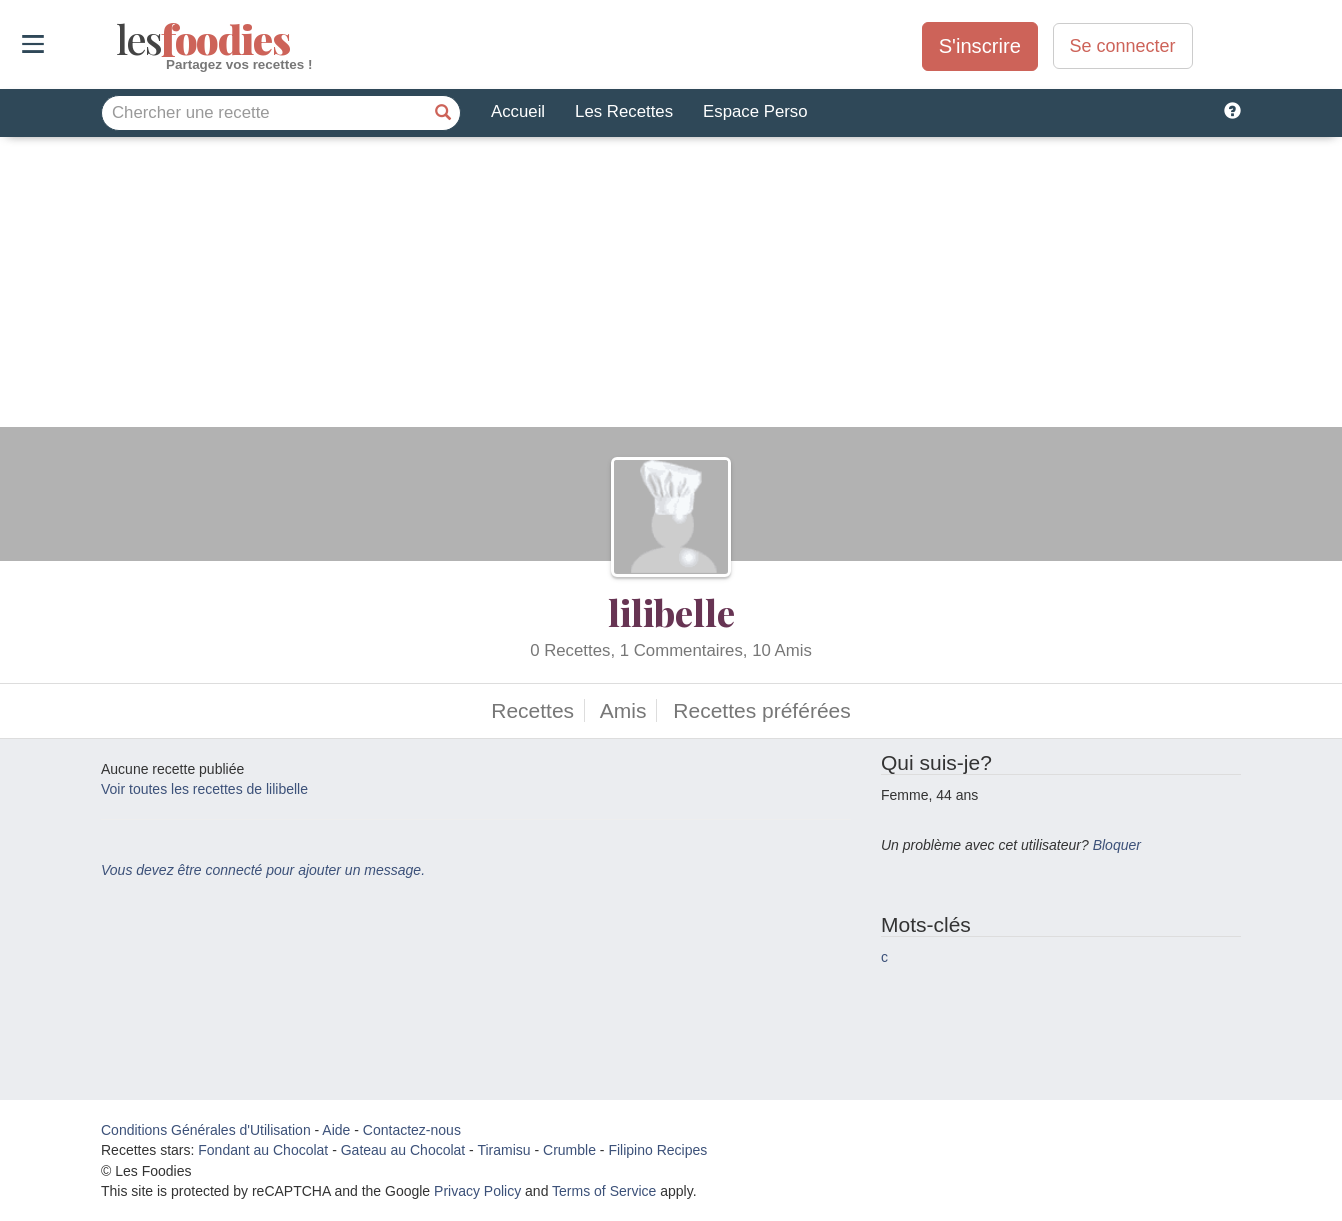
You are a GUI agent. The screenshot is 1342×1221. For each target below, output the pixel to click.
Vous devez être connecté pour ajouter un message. (263, 870)
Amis (623, 710)
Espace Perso (755, 111)
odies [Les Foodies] (118, 40)
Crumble (569, 1150)
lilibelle (671, 612)
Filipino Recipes (657, 1150)
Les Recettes (624, 111)
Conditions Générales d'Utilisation (206, 1130)
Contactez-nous (412, 1130)
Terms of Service (604, 1191)
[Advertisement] (671, 287)
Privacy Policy (477, 1191)
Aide (336, 1130)
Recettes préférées (761, 710)
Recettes (532, 710)
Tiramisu (503, 1150)
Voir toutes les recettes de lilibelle (204, 789)
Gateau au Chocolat (403, 1150)
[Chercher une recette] (443, 113)
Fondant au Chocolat (263, 1150)
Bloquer (1117, 845)
